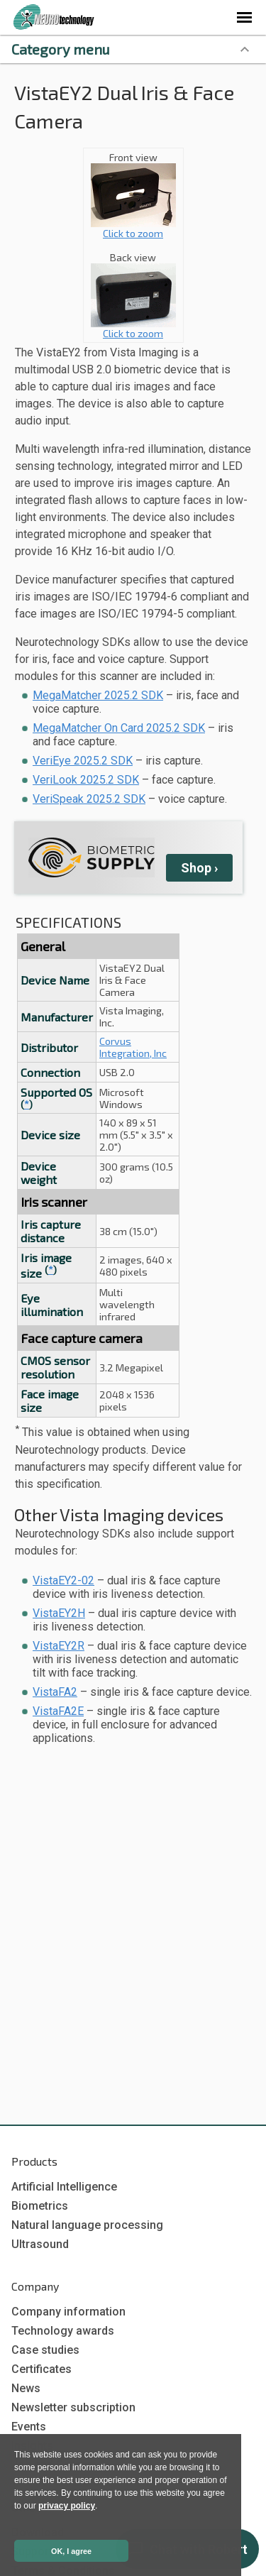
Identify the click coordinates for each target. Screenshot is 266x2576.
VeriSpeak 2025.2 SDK (89, 799)
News (25, 2388)
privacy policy (66, 2506)
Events (28, 2426)
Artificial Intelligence (64, 2186)
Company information (68, 2311)
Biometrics (39, 2206)
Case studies (45, 2350)
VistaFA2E (58, 1711)
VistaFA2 (55, 1692)
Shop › (199, 867)
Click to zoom (133, 228)
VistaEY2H (59, 1613)
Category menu (60, 48)
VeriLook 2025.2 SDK (86, 779)
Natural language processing (87, 2225)
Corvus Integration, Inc (133, 1047)
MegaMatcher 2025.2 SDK (98, 695)
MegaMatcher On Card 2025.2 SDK (119, 728)
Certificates (41, 2369)
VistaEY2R (58, 1646)
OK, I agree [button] (71, 2551)
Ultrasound (40, 2244)
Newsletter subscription (73, 2407)
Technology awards (62, 2330)
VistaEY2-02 (63, 1580)
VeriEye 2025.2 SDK (83, 760)
